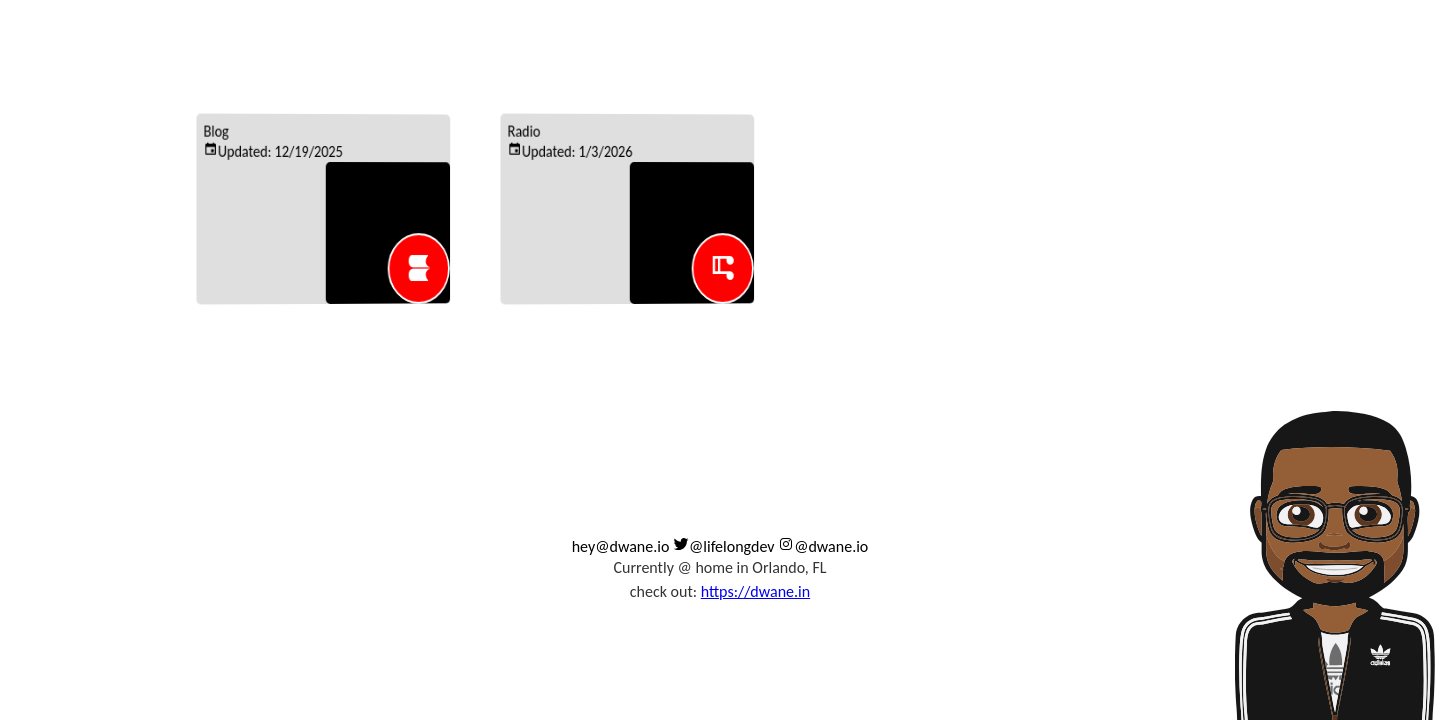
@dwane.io (823, 546)
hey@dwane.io (621, 546)
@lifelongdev (724, 546)
